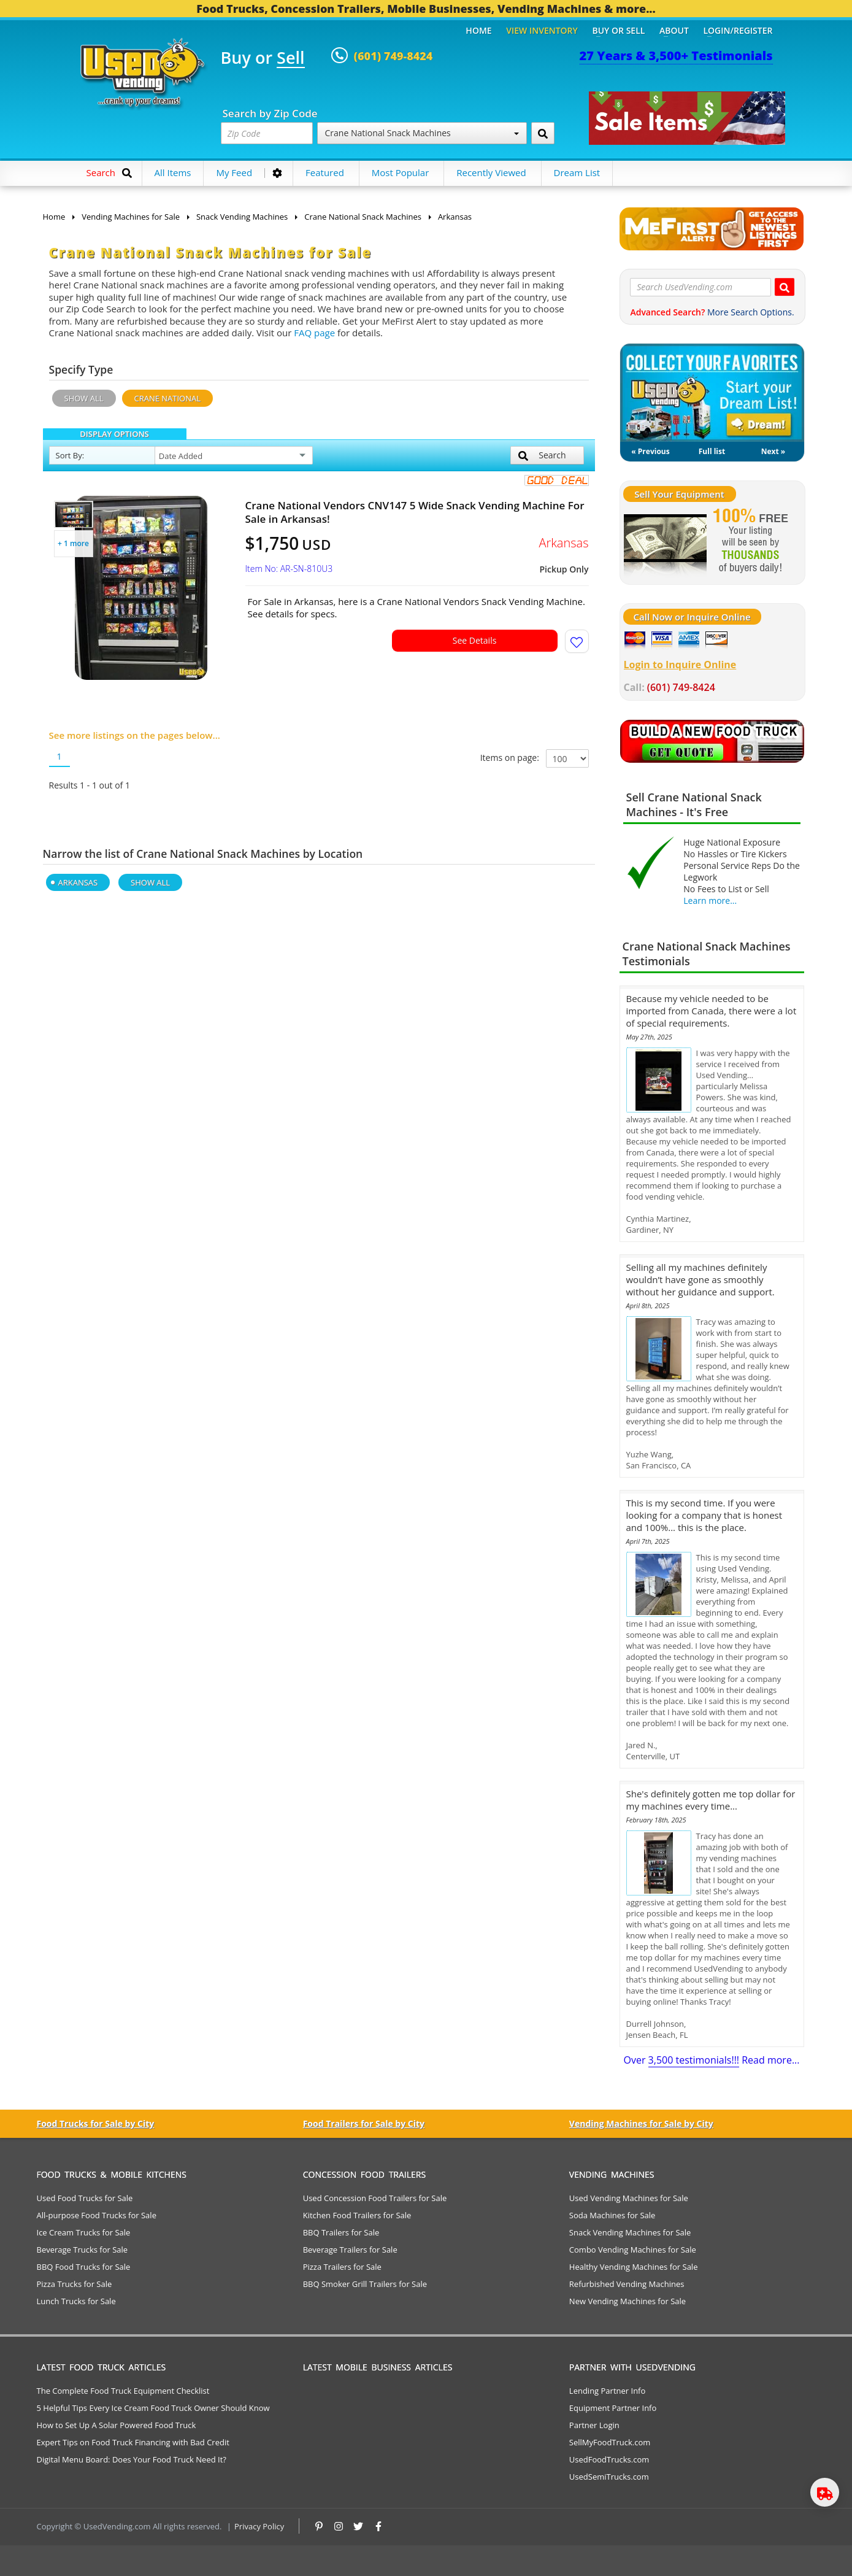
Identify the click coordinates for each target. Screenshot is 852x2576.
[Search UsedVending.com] (784, 287)
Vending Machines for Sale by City (641, 2123)
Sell (290, 58)
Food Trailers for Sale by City (363, 2123)
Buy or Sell (618, 30)
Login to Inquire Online (680, 664)
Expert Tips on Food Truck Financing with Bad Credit (133, 2442)
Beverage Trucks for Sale (82, 2249)
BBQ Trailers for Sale (341, 2232)
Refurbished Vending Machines (627, 2283)
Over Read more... (711, 2060)
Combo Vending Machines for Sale (632, 2249)
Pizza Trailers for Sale (342, 2266)
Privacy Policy (259, 2526)
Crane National (167, 398)
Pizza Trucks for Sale (74, 2283)
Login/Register (737, 30)
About (674, 30)
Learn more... (710, 900)
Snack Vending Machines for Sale (630, 2232)
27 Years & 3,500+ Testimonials (676, 55)
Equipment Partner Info (612, 2407)
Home (478, 30)
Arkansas (78, 882)
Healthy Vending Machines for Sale (633, 2266)
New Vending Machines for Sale (627, 2301)
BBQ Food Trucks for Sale (84, 2266)
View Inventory (542, 30)
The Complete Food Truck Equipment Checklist (123, 2390)
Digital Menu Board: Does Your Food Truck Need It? (131, 2459)
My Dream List (712, 393)
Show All (84, 398)
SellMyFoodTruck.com (610, 2442)
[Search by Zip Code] (543, 133)
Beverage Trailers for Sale (350, 2249)
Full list (712, 451)
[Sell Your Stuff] (665, 541)
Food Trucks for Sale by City (96, 2123)
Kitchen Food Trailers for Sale (357, 2215)
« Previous (650, 451)
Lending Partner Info (607, 2390)
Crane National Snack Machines (422, 133)
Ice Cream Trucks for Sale (84, 2232)
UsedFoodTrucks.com (609, 2459)
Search (542, 455)
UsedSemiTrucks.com (609, 2476)
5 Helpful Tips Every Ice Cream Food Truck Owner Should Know (153, 2407)
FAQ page (314, 332)
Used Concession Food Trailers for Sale (375, 2198)
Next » (773, 451)
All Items (173, 172)
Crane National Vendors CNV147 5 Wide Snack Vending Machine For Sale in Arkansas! (415, 512)
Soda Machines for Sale (612, 2215)
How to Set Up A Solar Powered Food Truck (116, 2425)
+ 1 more (73, 543)
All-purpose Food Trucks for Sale (96, 2215)
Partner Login (594, 2425)
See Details (475, 640)
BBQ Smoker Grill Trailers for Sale (365, 2283)
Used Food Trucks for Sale (85, 2198)
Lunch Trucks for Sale (76, 2301)
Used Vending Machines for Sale (628, 2198)
